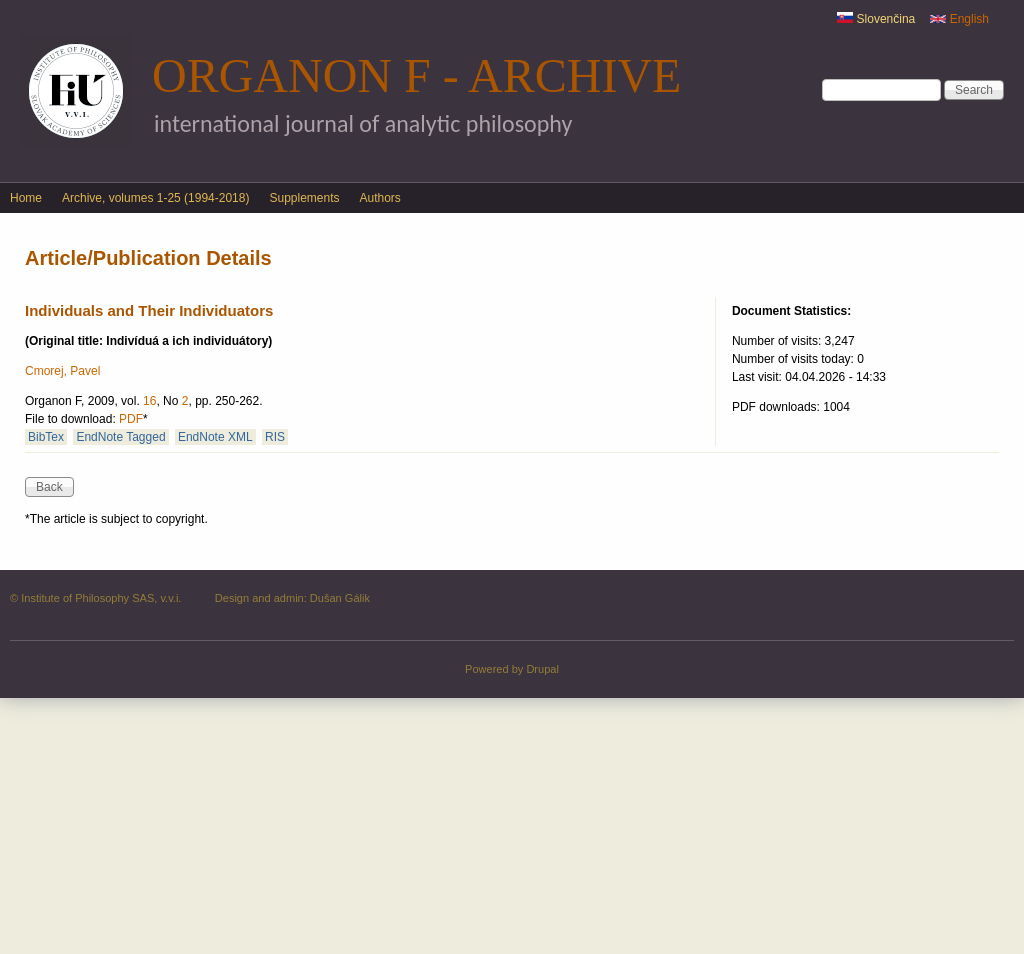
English (959, 19)
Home (26, 198)
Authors (380, 198)
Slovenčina (876, 19)
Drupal (542, 669)
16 (149, 401)
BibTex (46, 437)
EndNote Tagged (120, 437)
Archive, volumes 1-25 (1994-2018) (155, 198)
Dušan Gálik (340, 598)
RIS (275, 437)
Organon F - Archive (416, 75)
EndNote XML (215, 437)
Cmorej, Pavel (62, 371)
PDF (131, 419)
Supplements (304, 198)
